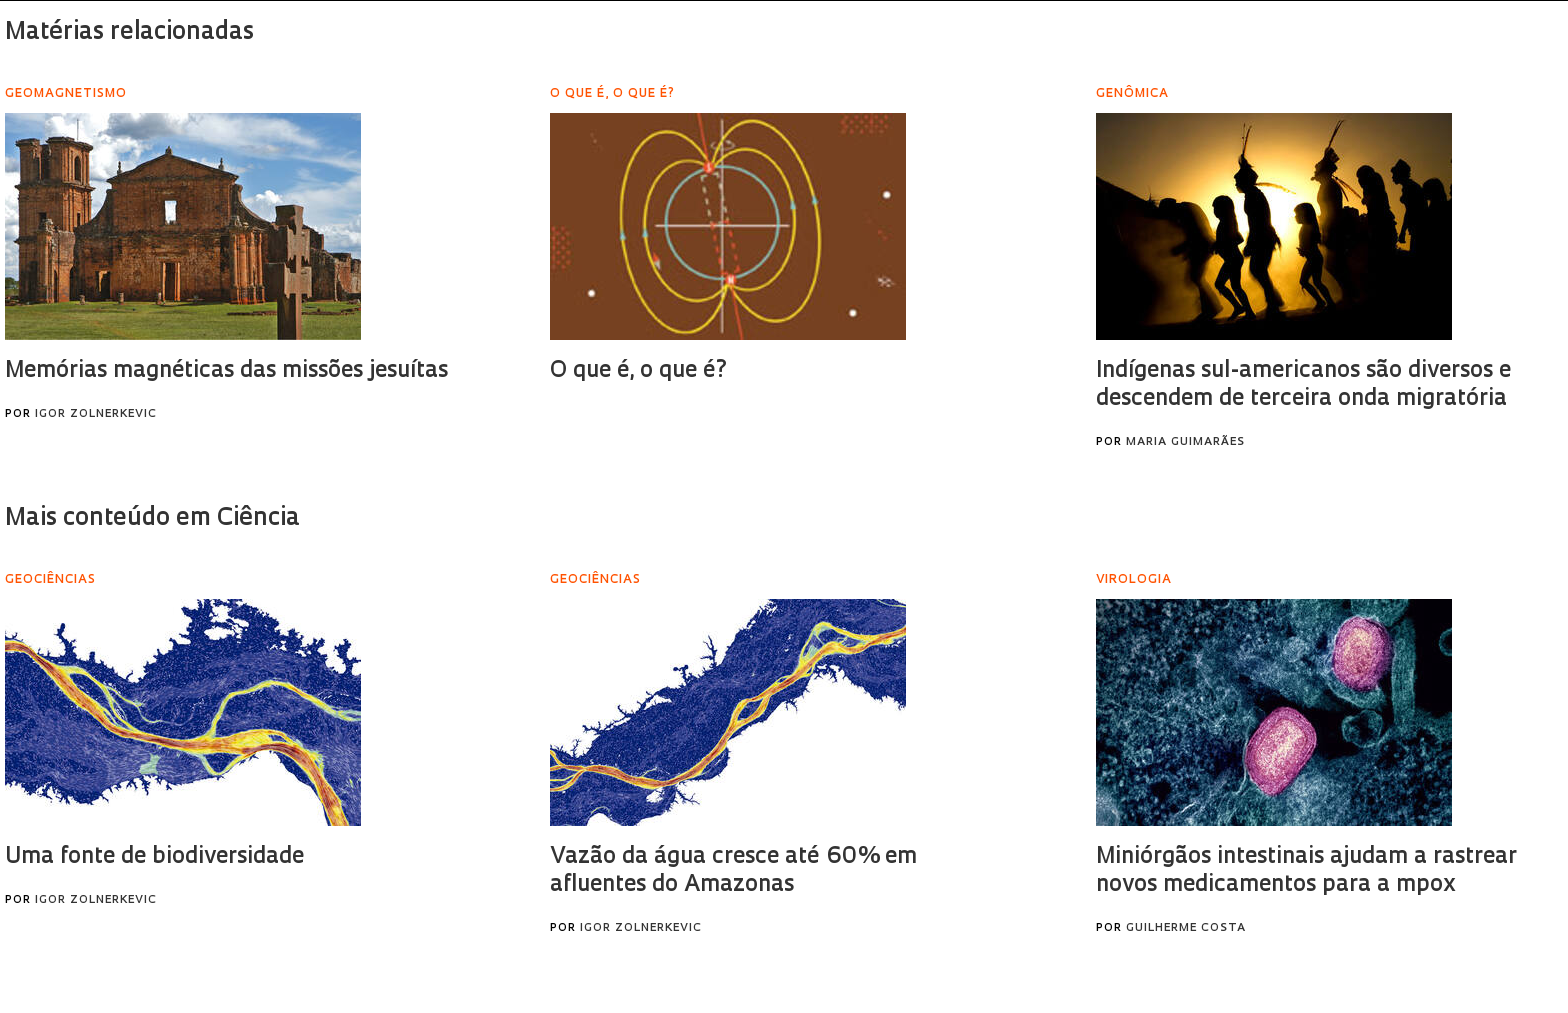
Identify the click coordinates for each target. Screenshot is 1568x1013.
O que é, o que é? (639, 371)
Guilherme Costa (1186, 928)
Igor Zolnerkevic (96, 414)
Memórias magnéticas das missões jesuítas (226, 371)
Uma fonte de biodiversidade (154, 857)
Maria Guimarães (1185, 442)
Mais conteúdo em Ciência (152, 519)
